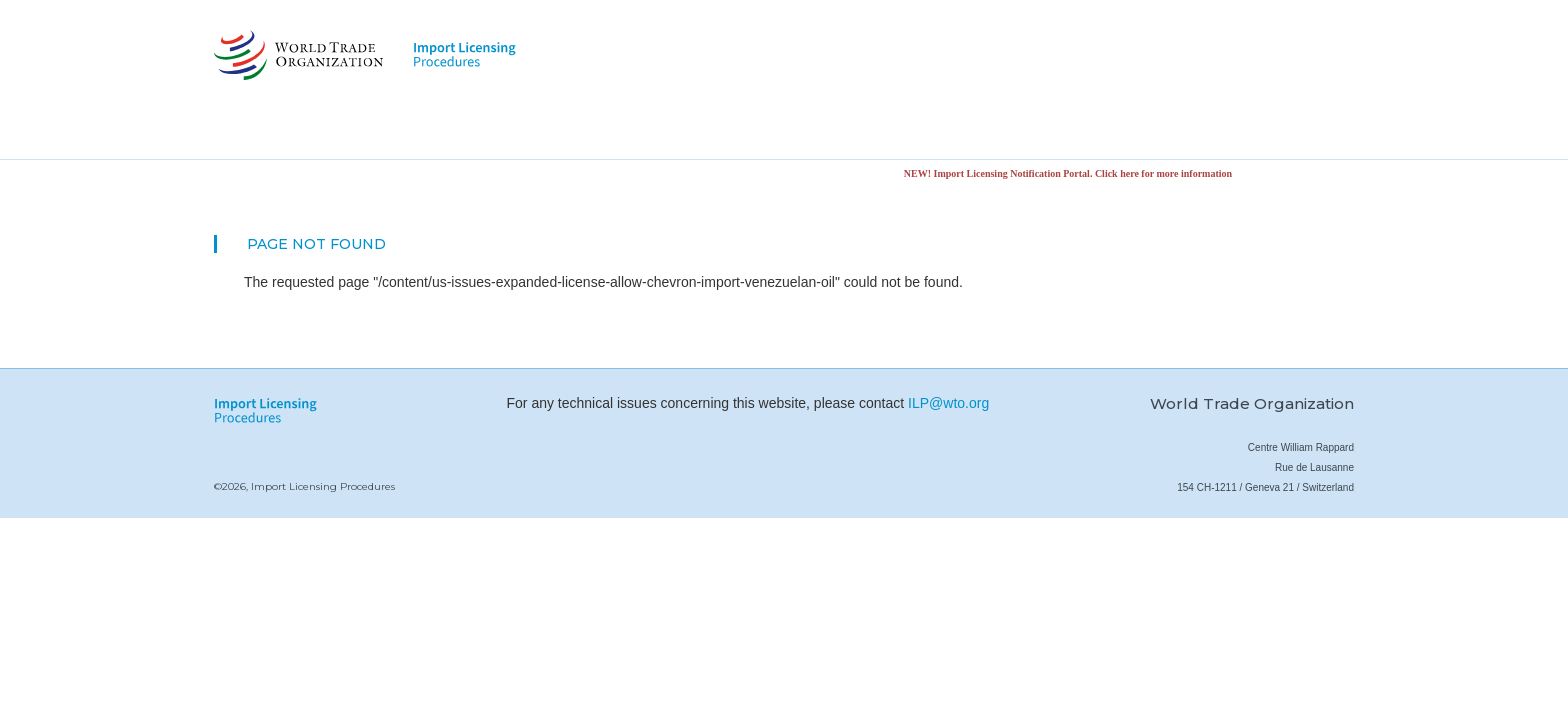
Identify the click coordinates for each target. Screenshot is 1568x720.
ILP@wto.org (948, 403)
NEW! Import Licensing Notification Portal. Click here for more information (1071, 173)
